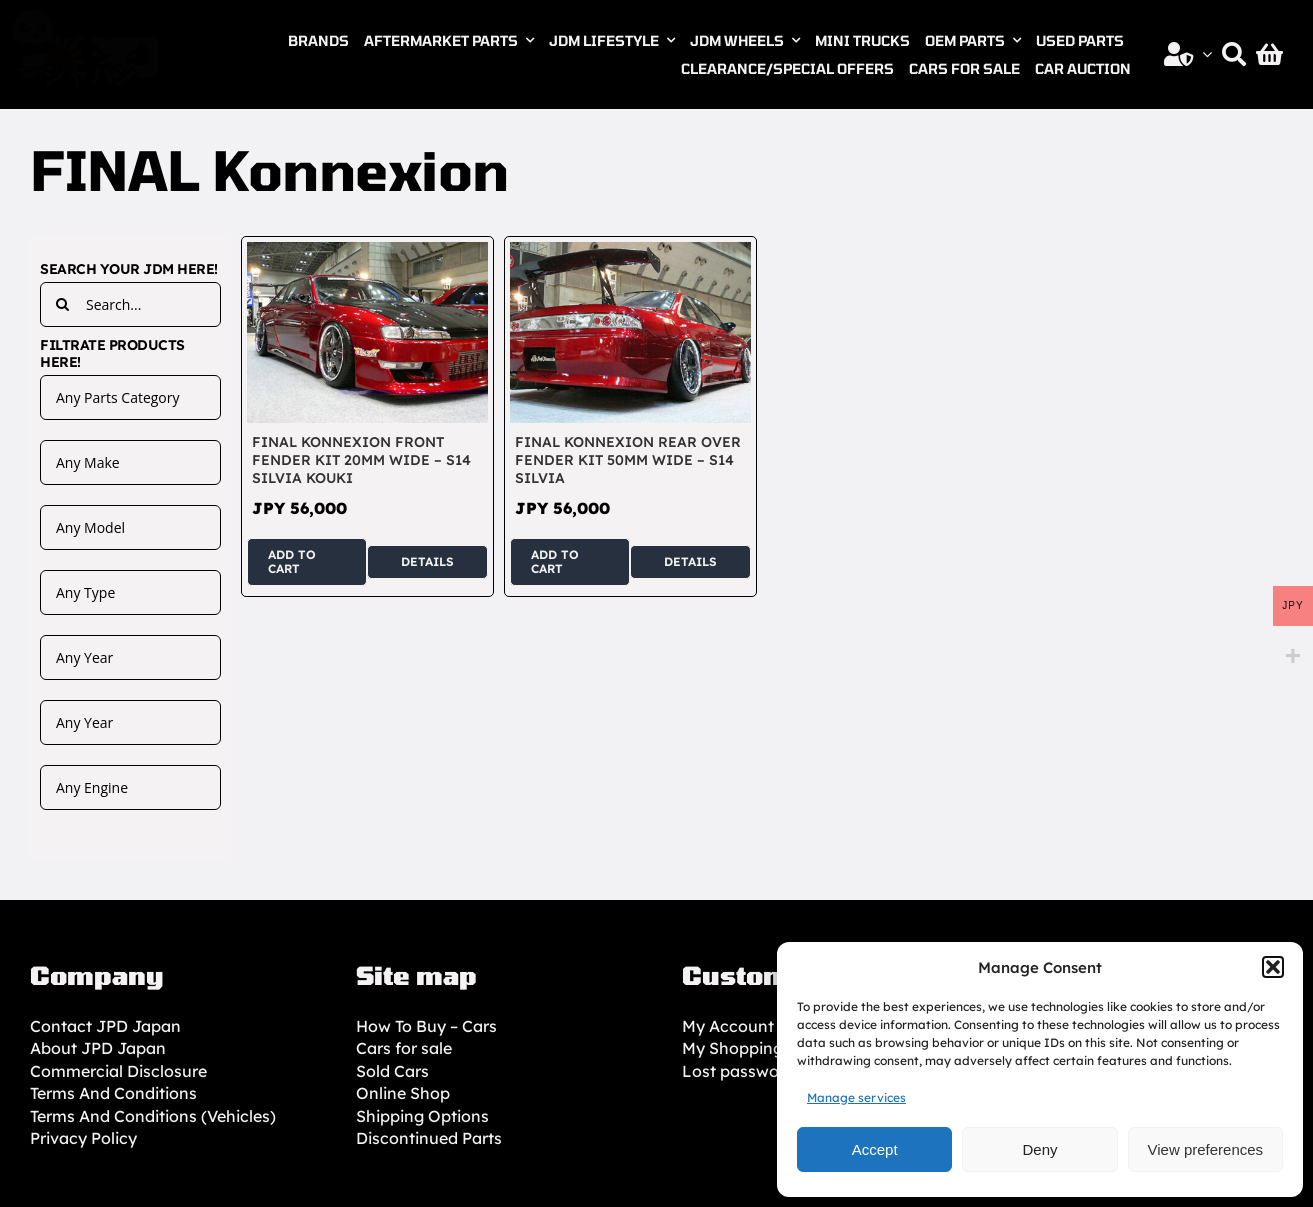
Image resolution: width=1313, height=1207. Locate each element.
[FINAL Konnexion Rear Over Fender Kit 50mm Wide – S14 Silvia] (630, 253)
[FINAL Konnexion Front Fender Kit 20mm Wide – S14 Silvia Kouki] (367, 253)
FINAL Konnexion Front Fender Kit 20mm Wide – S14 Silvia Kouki (361, 460)
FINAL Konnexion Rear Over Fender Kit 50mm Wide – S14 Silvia (628, 460)
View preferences (1206, 1149)
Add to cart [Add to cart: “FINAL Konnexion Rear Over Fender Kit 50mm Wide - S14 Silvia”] (555, 561)
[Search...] (130, 304)
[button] (1273, 967)
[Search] (1234, 54)
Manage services (856, 1097)
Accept (875, 1149)
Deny (1039, 1149)
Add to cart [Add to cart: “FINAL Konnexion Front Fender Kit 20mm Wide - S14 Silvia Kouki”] (292, 561)
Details (427, 561)
